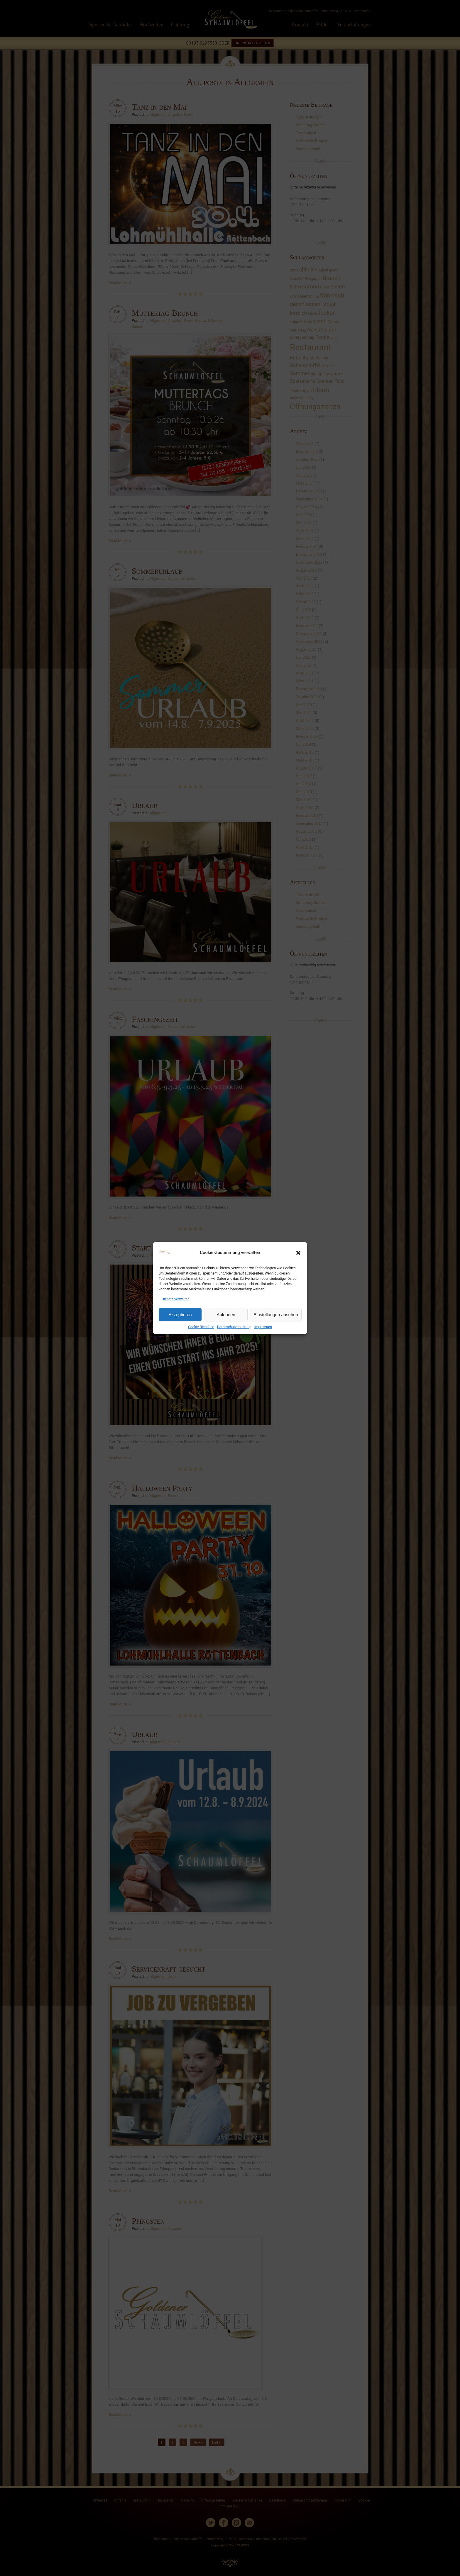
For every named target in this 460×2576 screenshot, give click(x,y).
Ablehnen (226, 1314)
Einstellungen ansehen (275, 1314)
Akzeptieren (180, 1314)
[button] (298, 1253)
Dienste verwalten (176, 1299)
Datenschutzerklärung (234, 1327)
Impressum (263, 1327)
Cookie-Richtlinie (201, 1327)
